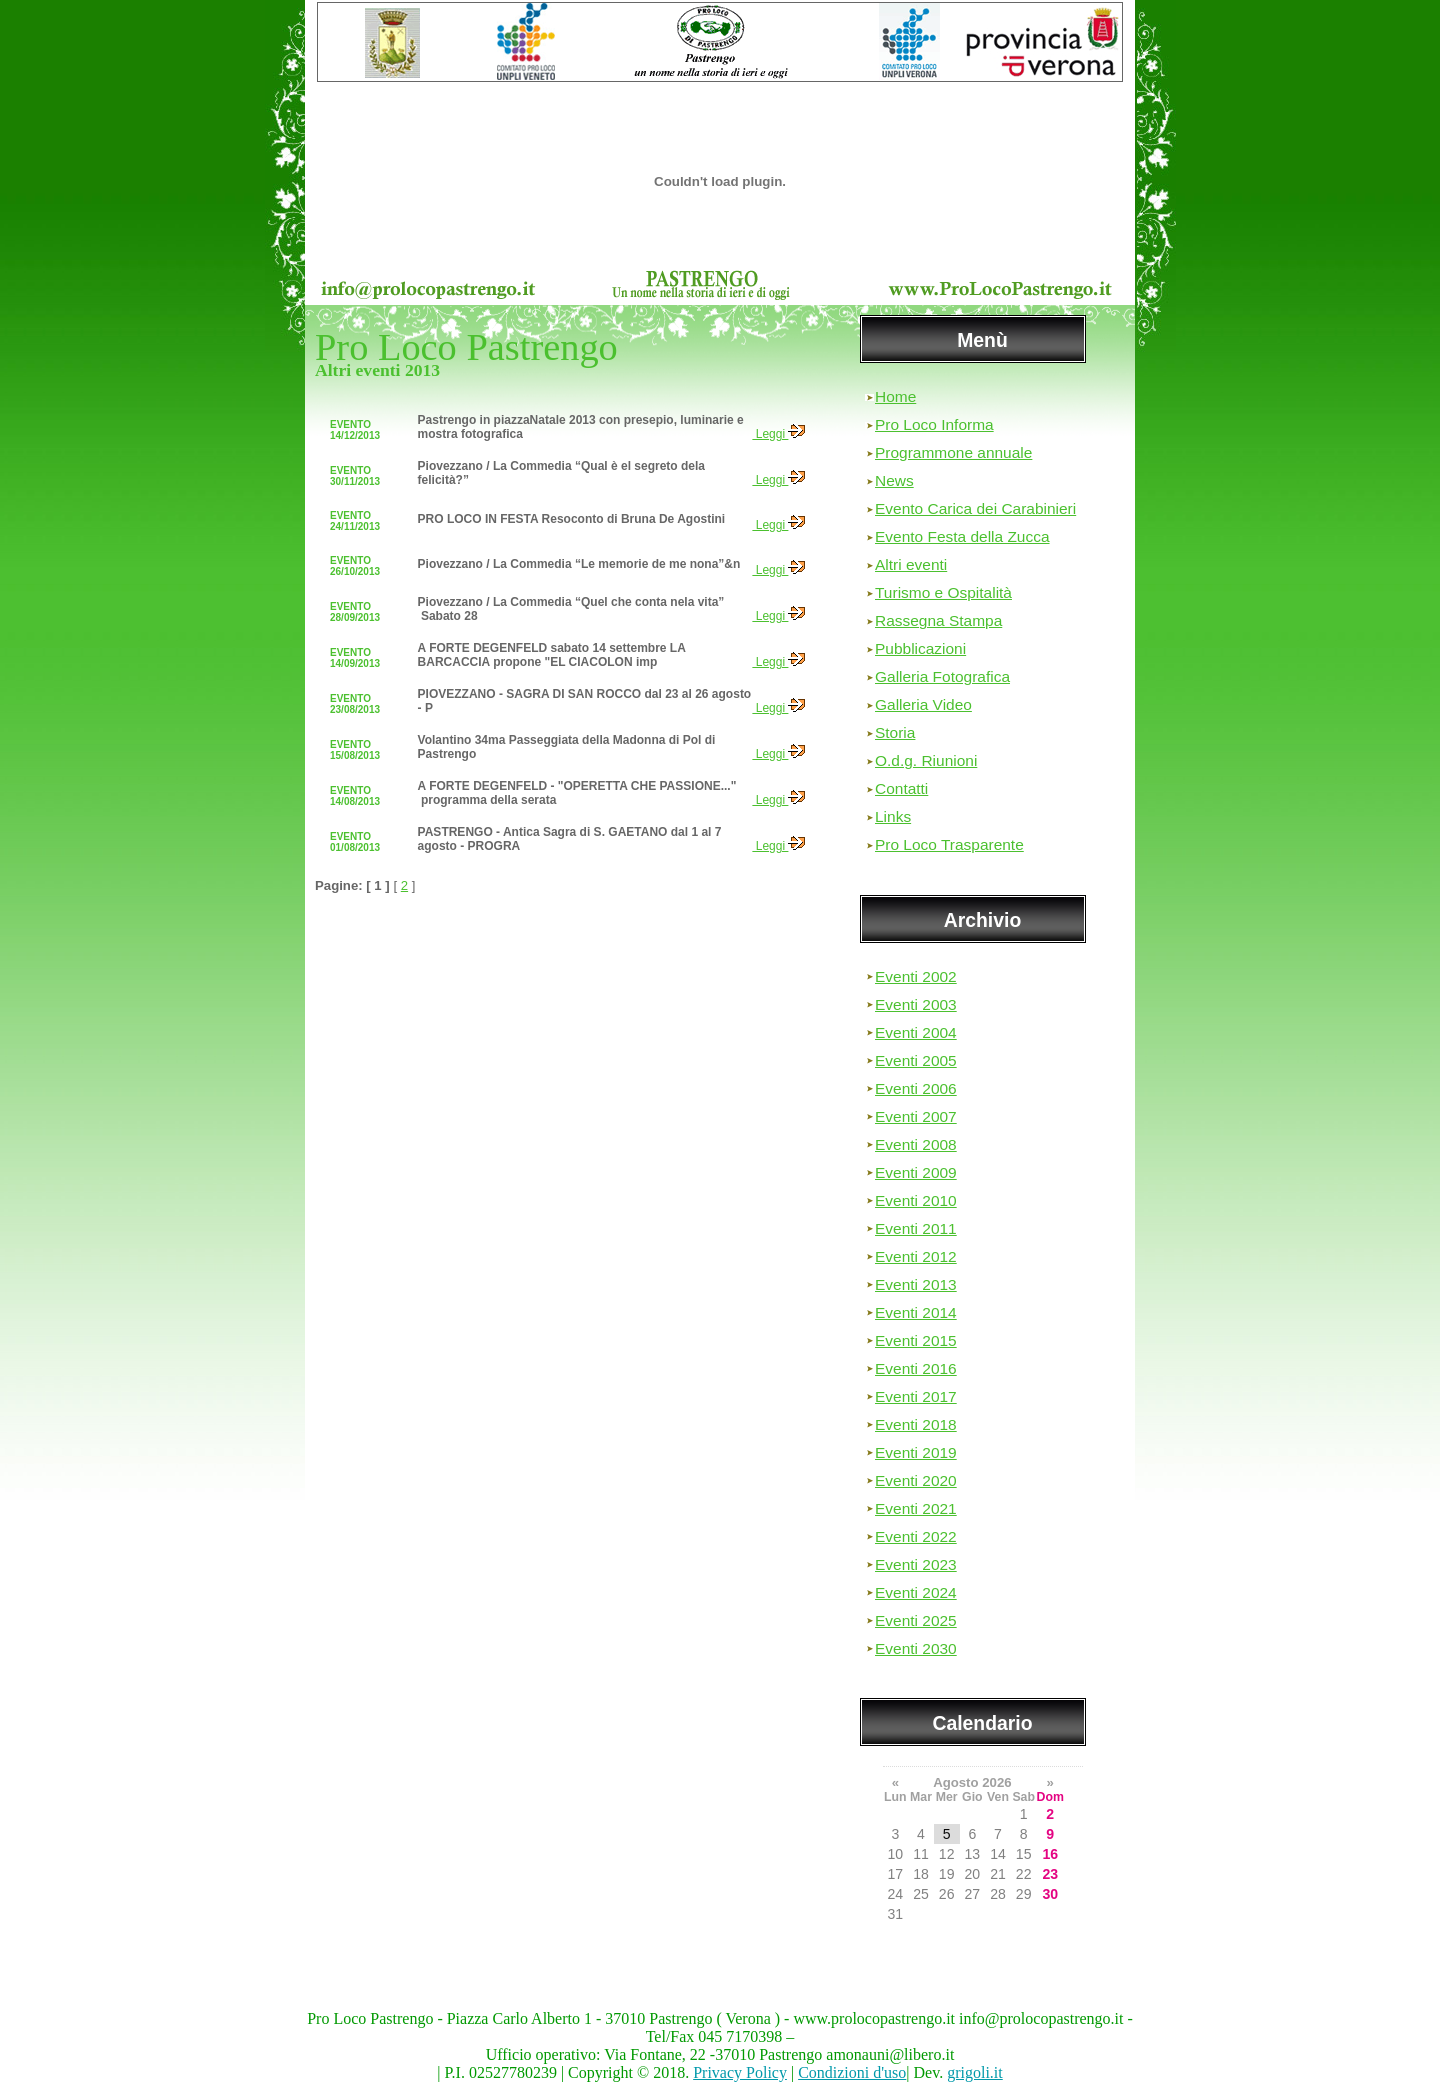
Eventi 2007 (916, 1116)
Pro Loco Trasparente (949, 844)
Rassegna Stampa (938, 620)
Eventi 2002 (916, 976)
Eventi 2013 (916, 1284)
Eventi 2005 (916, 1060)
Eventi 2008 (916, 1144)
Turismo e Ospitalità (943, 592)
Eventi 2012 (916, 1256)
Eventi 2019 (916, 1452)
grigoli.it (975, 2072)
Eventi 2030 (916, 1648)
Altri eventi (911, 564)
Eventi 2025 (916, 1620)
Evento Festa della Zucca (962, 536)
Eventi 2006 (916, 1088)
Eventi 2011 (916, 1228)
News (894, 480)
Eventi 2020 (916, 1480)
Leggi (778, 434)
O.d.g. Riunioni (926, 760)
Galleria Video (923, 704)
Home (895, 396)
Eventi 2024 (916, 1592)
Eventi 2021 (916, 1508)
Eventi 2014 (916, 1312)
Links (893, 816)
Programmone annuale (953, 452)
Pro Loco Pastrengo (466, 347)
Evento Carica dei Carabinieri (975, 508)
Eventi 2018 (916, 1424)
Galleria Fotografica (942, 676)
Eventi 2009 (916, 1172)
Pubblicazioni (920, 648)
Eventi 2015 (916, 1340)
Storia (895, 732)
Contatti (901, 788)
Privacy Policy (740, 2072)
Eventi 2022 (916, 1536)
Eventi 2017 (916, 1396)
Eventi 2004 (916, 1032)
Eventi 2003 (916, 1004)
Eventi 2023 (916, 1564)
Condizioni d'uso (852, 2072)
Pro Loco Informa (934, 424)
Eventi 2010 (916, 1200)
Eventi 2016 (916, 1368)
